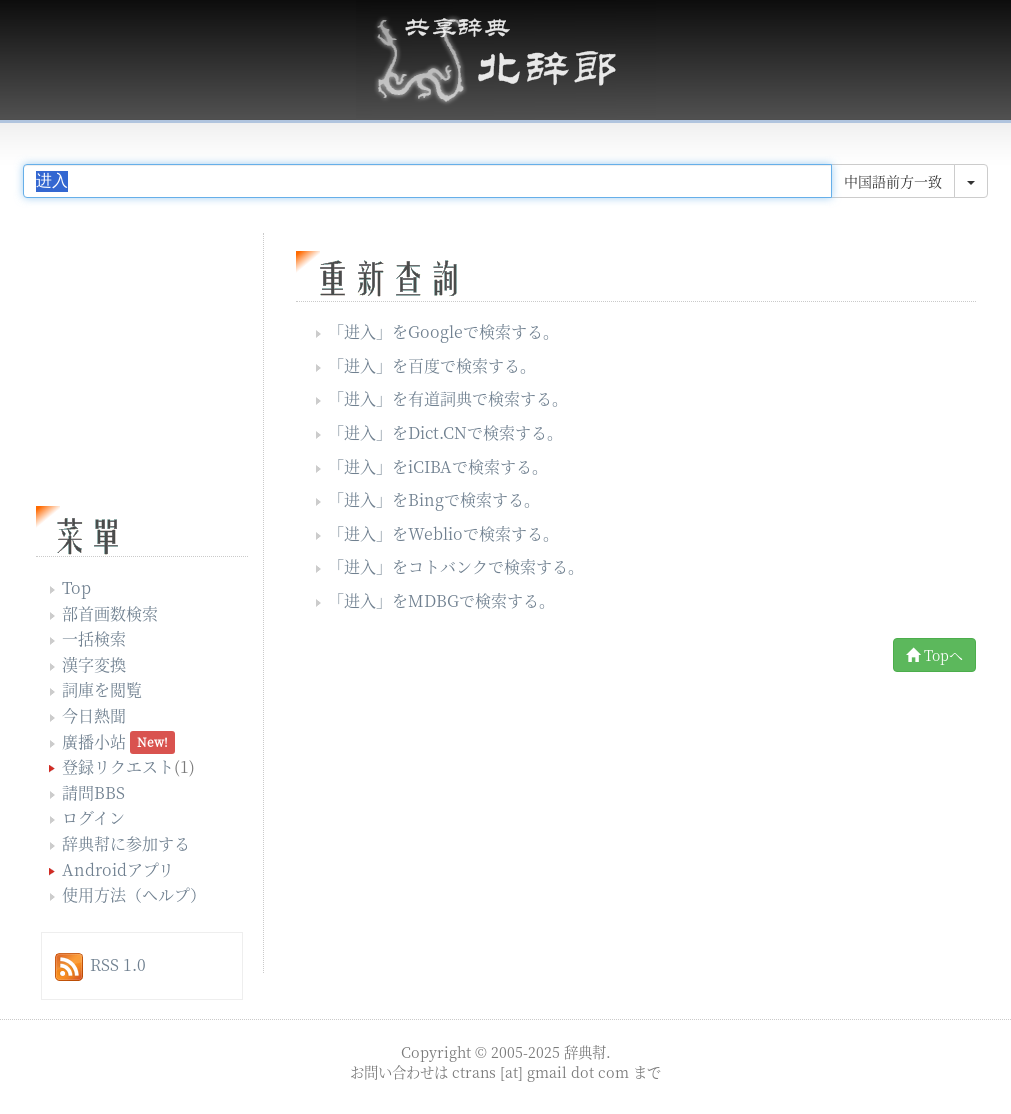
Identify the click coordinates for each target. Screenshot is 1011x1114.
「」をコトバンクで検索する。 (456, 566)
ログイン (93, 817)
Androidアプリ (118, 869)
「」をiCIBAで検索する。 (438, 466)
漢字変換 (94, 664)
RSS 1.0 (118, 964)
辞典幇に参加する (126, 843)
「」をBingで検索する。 (434, 499)
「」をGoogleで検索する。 (443, 331)
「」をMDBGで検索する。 (441, 600)
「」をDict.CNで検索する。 (445, 432)
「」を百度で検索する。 (432, 365)
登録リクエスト (118, 766)
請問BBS (93, 792)
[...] (427, 181)
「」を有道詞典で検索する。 (448, 398)
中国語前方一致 (893, 181)
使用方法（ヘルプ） (134, 894)
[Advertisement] (466, 828)
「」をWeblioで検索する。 (443, 533)
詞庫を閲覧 (102, 689)
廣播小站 (94, 741)
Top (76, 587)
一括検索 (94, 638)
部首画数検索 (110, 613)
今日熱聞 (94, 715)
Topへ (934, 655)
